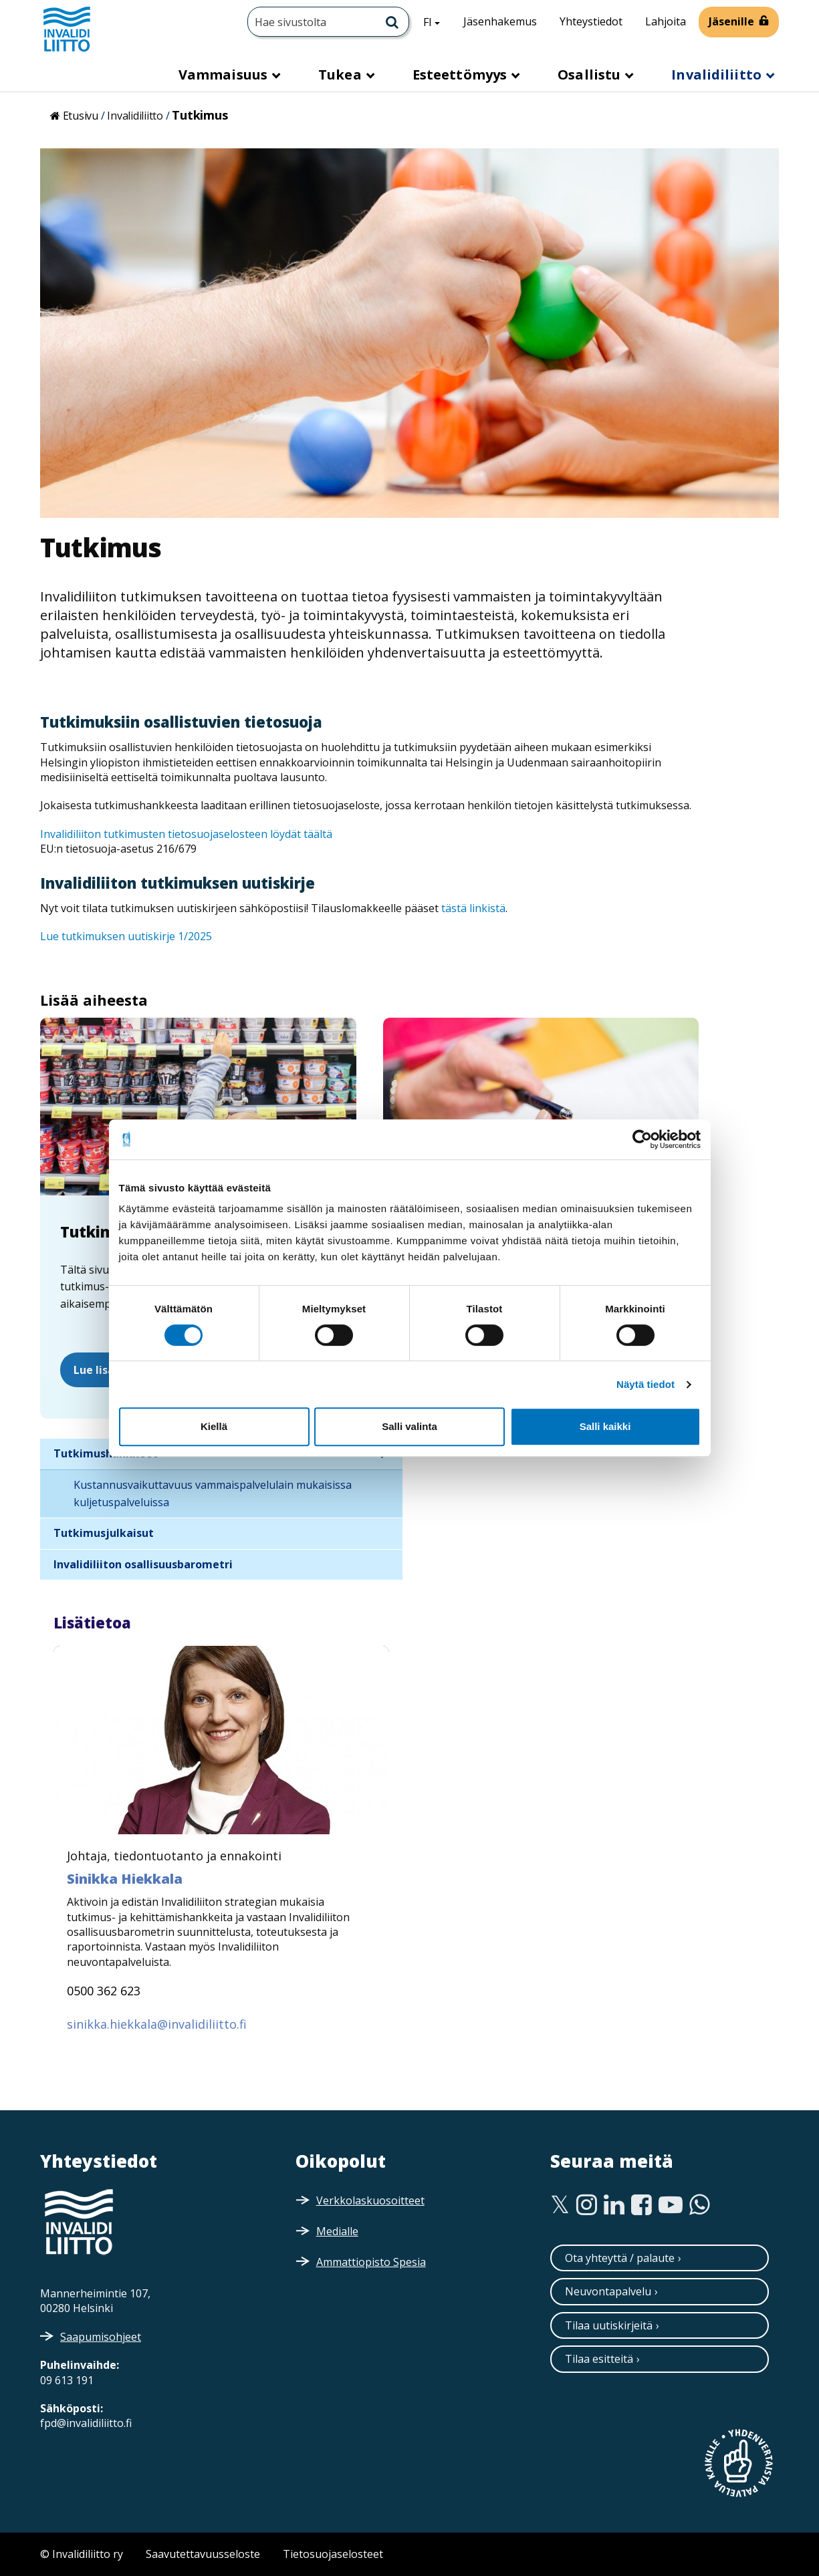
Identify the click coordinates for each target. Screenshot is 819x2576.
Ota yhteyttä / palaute (620, 2258)
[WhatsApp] (699, 2205)
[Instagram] (586, 2205)
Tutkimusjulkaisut (103, 1533)
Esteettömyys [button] (461, 74)
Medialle (337, 2231)
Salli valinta (409, 1426)
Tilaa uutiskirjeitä (609, 2325)
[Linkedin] (614, 2205)
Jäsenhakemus (500, 21)
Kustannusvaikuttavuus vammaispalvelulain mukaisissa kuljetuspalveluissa (213, 1493)
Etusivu (80, 115)
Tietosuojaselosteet (333, 2554)
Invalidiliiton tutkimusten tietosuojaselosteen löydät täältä (186, 834)
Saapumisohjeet (100, 2336)
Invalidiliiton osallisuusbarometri (143, 1564)
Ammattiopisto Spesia (371, 2262)
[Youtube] (671, 2205)
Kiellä (214, 1426)
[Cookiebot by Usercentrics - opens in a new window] (642, 1139)
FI (437, 21)
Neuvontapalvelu (608, 2291)
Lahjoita (665, 21)
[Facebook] (641, 2205)
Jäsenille (731, 21)
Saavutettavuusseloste (203, 2554)
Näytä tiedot (645, 1384)
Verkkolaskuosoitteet (370, 2200)
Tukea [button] (341, 74)
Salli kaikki (605, 1426)
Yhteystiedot (591, 21)
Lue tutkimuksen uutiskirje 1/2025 (126, 936)
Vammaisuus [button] (225, 74)
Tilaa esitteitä (599, 2358)
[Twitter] (560, 2205)
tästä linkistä (473, 908)
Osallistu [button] (591, 74)
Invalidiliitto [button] (718, 74)
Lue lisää (97, 1370)
